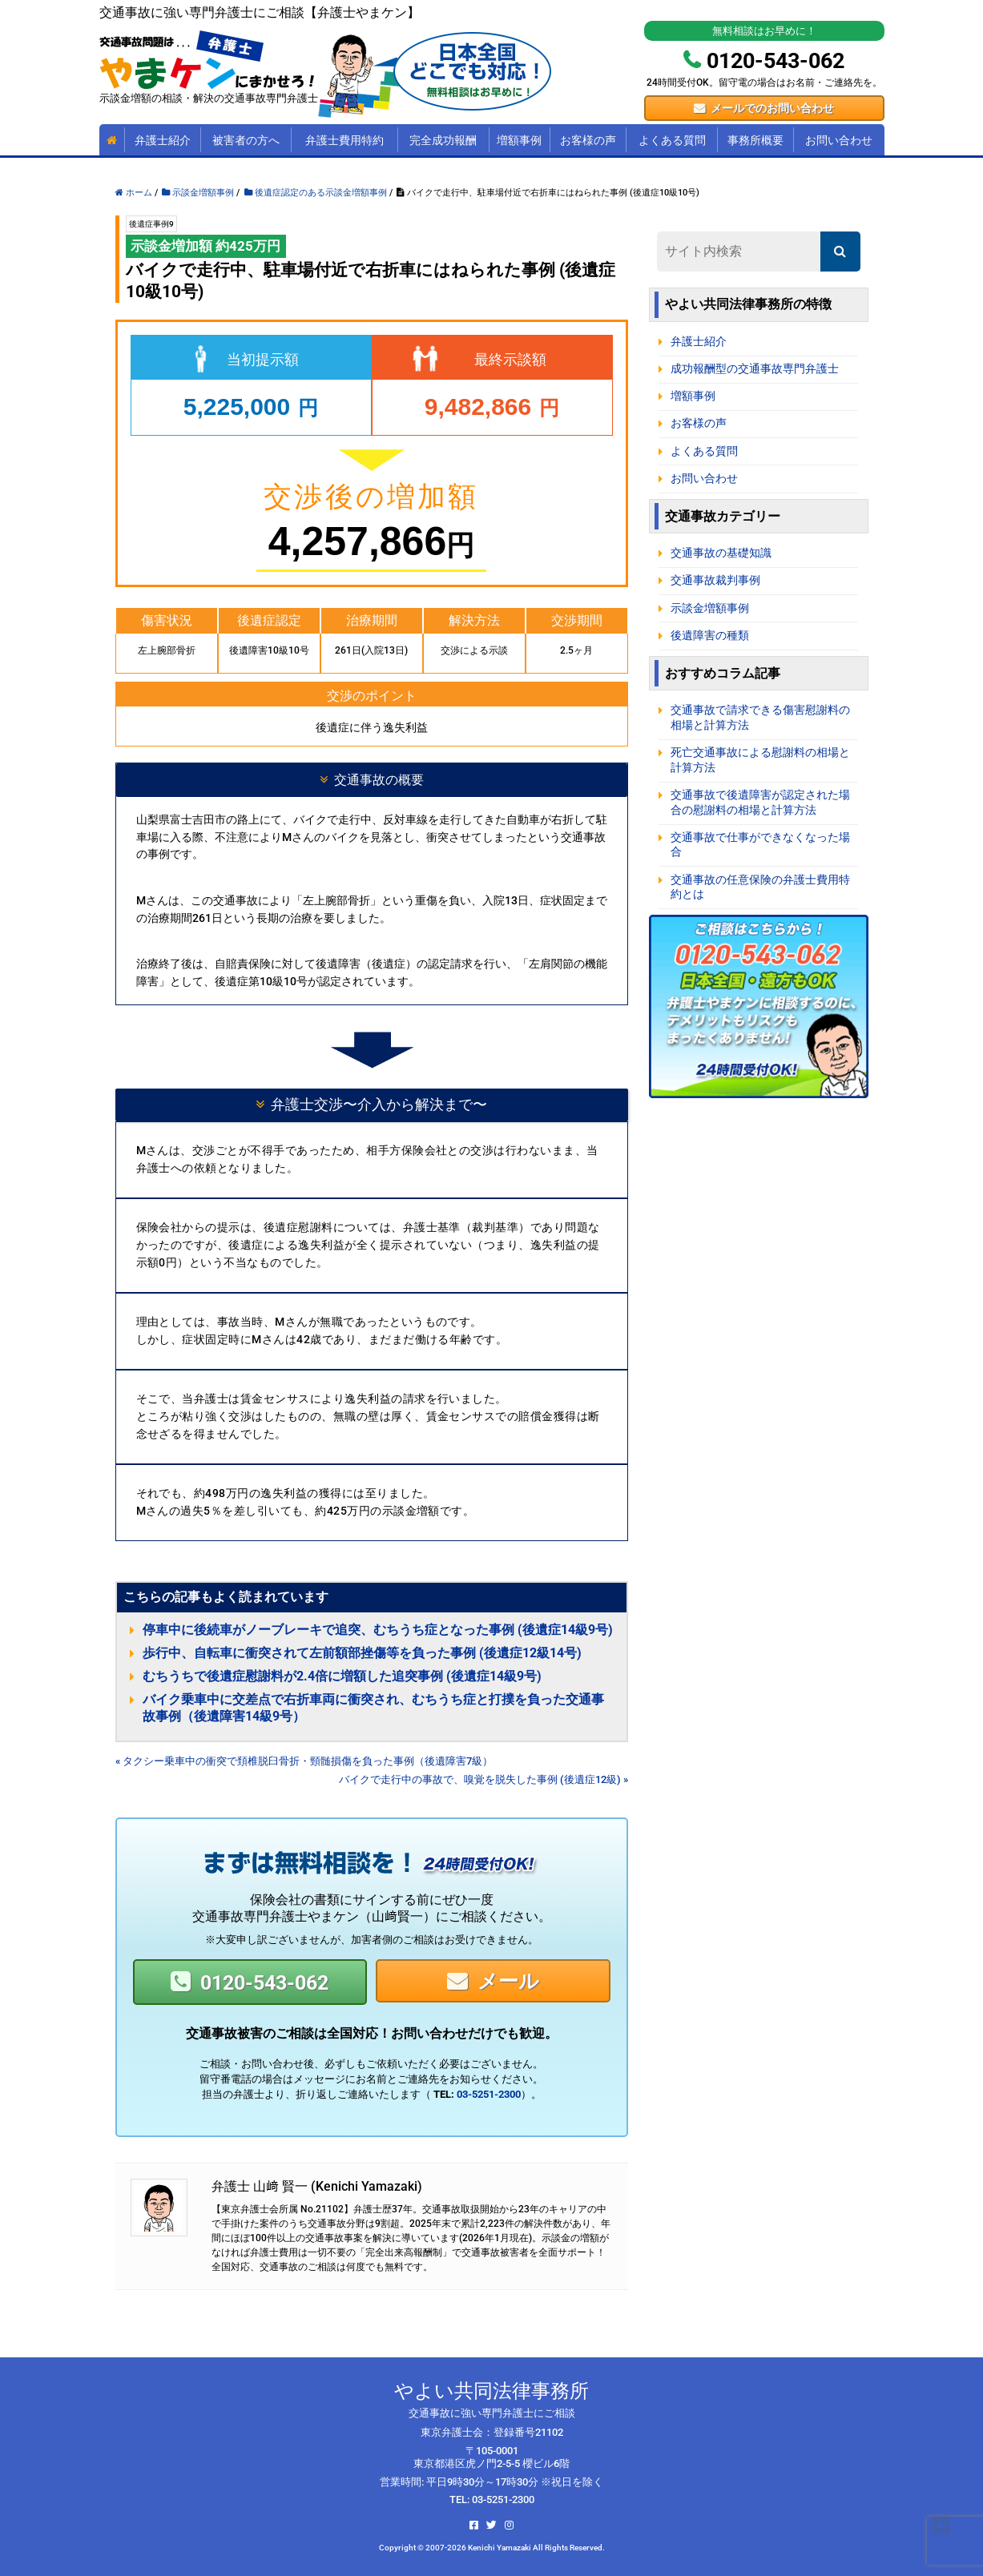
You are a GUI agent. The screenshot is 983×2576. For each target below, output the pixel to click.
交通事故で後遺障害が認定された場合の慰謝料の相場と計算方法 (760, 802)
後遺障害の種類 (710, 635)
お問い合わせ (838, 140)
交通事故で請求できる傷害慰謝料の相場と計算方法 (760, 717)
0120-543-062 (264, 1982)
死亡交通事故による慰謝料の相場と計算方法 (760, 760)
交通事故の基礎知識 (721, 553)
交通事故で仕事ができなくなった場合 (760, 845)
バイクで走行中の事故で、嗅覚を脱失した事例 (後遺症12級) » (483, 1779)
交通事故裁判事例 (715, 580)
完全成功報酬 (443, 140)
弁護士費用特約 (344, 140)
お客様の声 (588, 140)
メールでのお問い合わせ (772, 108)
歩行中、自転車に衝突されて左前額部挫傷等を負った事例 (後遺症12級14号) (362, 1652)
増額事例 (519, 140)
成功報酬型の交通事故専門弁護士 (755, 369)
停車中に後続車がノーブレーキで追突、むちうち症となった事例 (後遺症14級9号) (378, 1629)
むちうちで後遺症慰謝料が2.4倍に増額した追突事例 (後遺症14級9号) (342, 1676)
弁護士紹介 (163, 140)
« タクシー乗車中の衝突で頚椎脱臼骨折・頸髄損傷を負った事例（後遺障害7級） (304, 1761)
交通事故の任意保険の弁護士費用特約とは (760, 887)
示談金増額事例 (710, 608)
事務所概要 (755, 140)
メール (508, 1981)
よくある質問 (672, 140)
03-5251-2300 (489, 2094)
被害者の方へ (246, 140)
